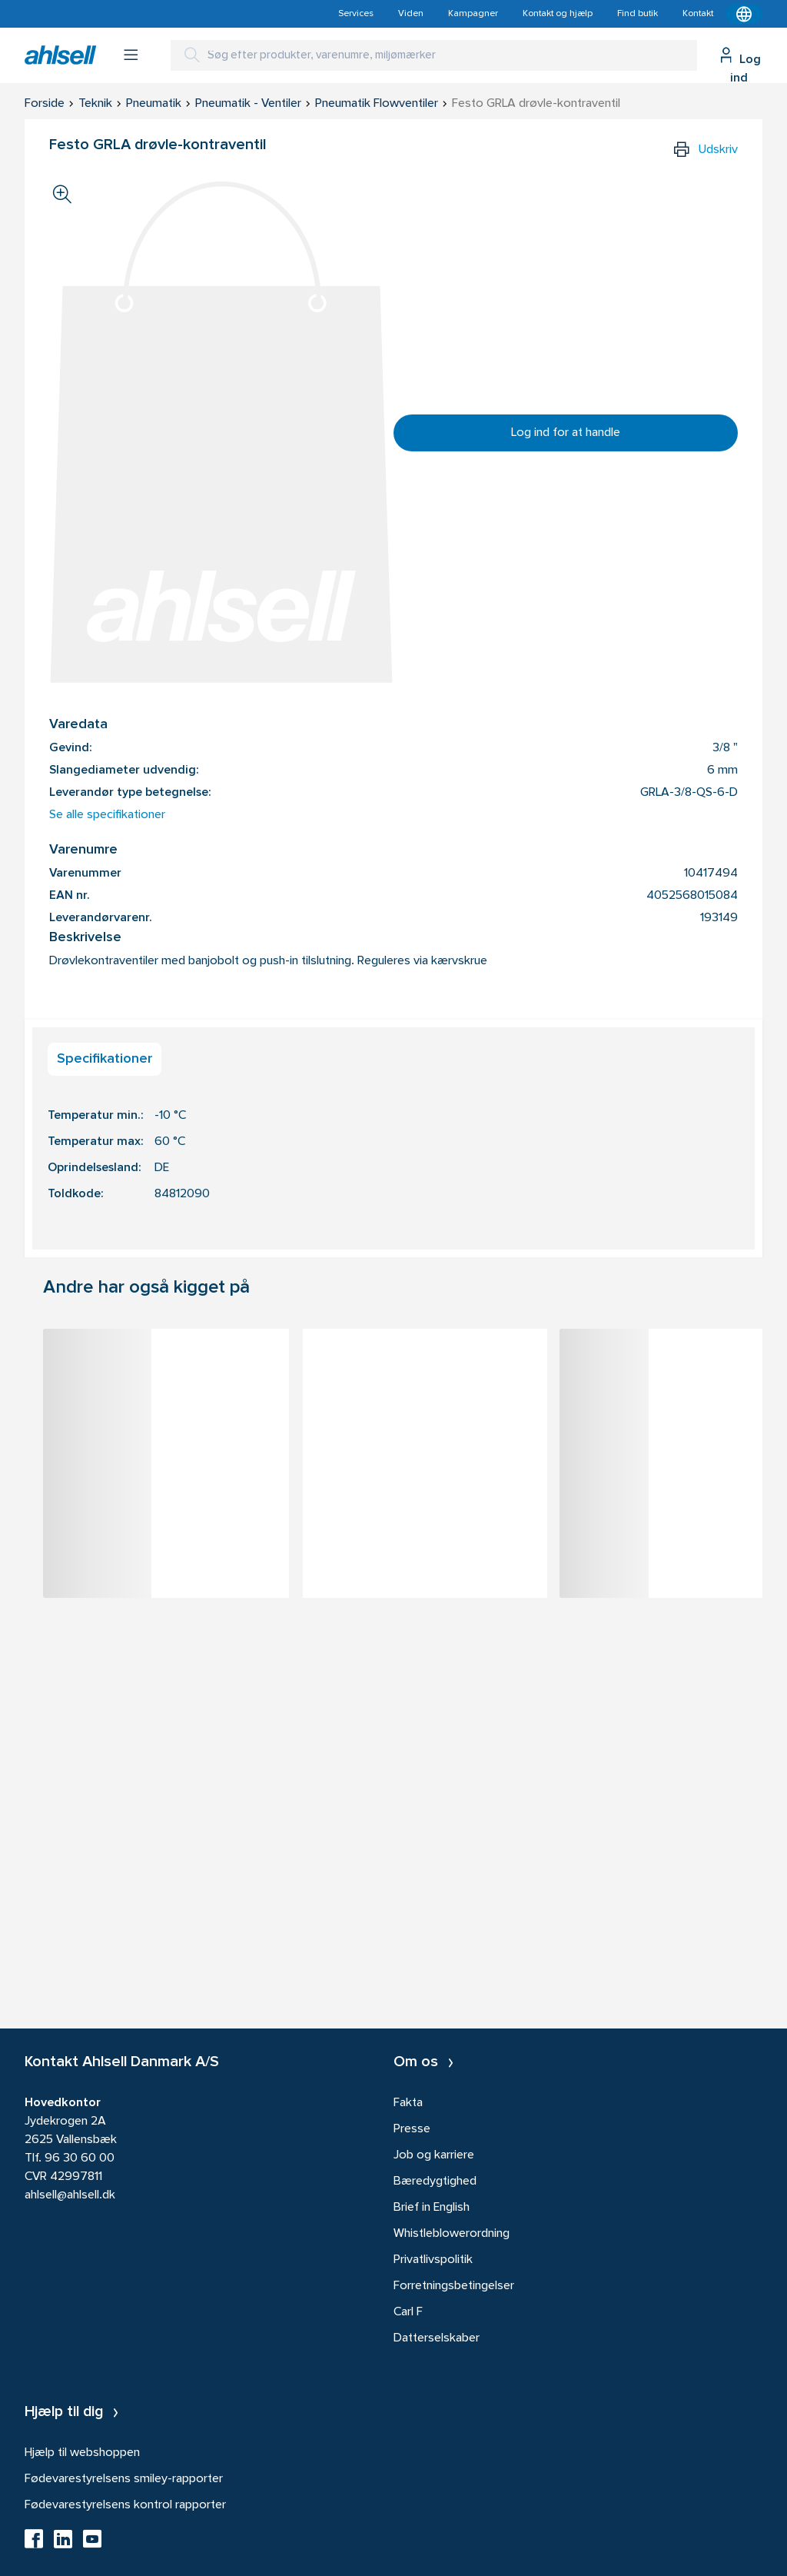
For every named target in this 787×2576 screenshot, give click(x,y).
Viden (410, 14)
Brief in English (432, 2207)
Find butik (637, 14)
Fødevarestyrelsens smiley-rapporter (124, 2479)
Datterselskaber (437, 2338)
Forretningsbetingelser (454, 2286)
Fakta (408, 2103)
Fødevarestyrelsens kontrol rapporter (125, 2505)
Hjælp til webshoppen (82, 2453)
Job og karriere (434, 2155)
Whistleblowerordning (452, 2233)
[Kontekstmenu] (744, 14)
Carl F (408, 2312)
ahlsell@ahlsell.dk (70, 2195)
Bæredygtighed (435, 2181)
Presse (412, 2129)
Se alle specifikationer (107, 815)
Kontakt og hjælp (558, 14)
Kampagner (473, 14)
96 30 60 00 (80, 2158)
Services (356, 14)
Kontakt (697, 14)
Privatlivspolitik (433, 2260)
